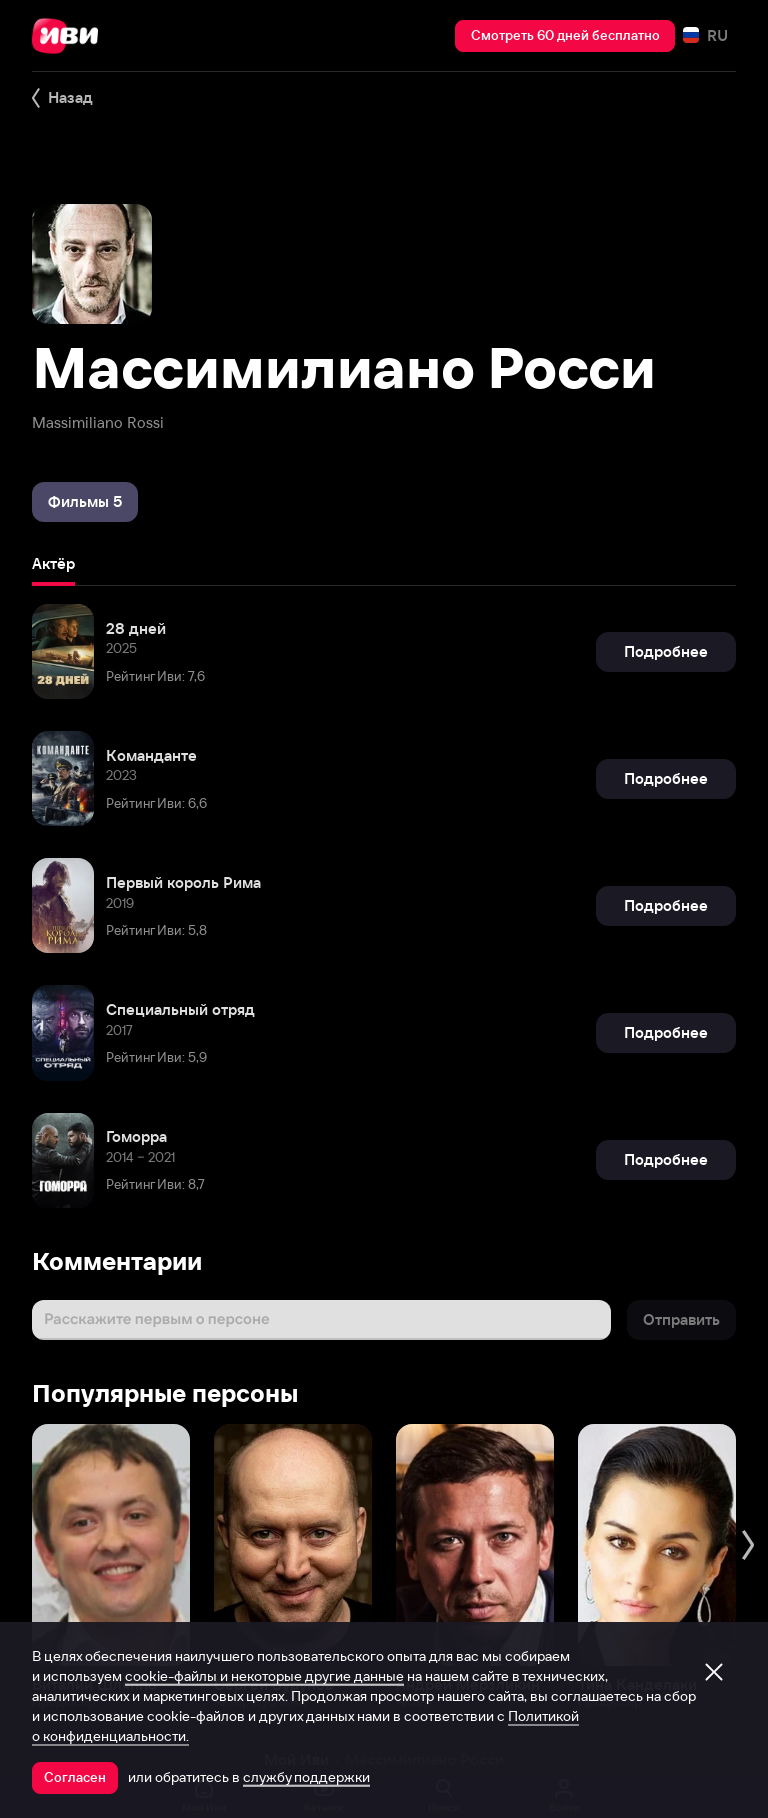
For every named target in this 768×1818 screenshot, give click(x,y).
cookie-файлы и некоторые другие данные (264, 1676)
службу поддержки (306, 1777)
